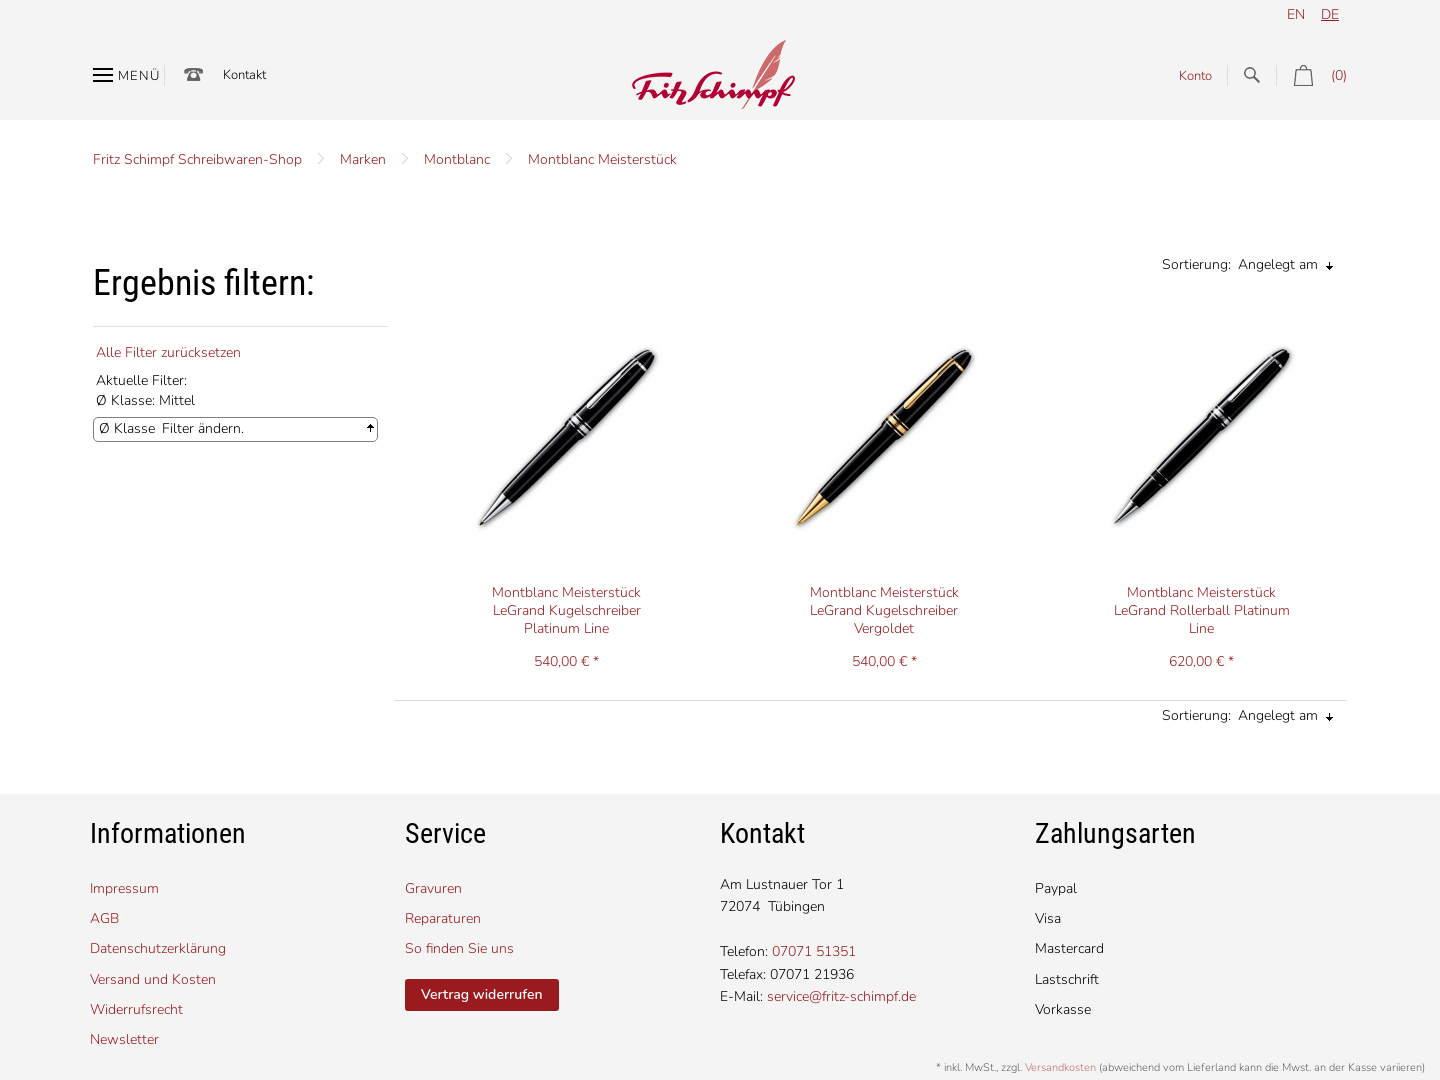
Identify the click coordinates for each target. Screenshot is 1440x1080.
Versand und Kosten (153, 979)
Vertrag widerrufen (482, 994)
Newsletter (124, 1039)
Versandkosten (1060, 1067)
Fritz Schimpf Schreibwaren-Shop (197, 159)
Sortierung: (1196, 264)
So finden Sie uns (459, 948)
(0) (1311, 75)
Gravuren (433, 888)
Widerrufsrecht (136, 1009)
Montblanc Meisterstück (602, 159)
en (1296, 14)
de (1330, 14)
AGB (104, 918)
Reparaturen (443, 918)
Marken (363, 159)
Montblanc (457, 159)
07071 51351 (814, 951)
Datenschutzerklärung (158, 948)
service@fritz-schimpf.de (841, 996)
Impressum (124, 888)
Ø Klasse (127, 428)
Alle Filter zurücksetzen (168, 352)
